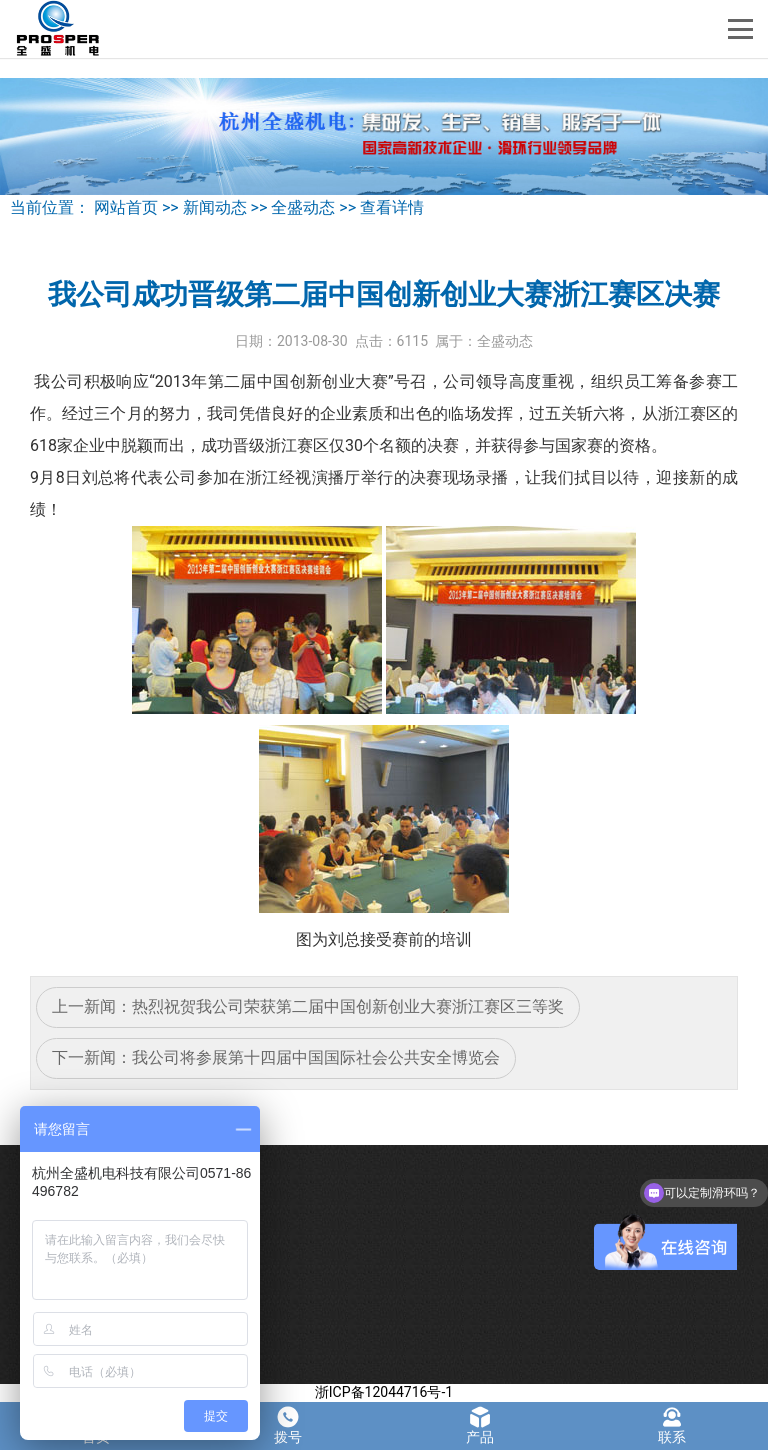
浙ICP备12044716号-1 (384, 1392)
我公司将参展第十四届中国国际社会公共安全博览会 (316, 1057)
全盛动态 (303, 207)
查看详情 (392, 207)
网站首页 (126, 207)
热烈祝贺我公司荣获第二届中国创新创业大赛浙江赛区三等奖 (348, 1006)
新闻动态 (215, 207)
